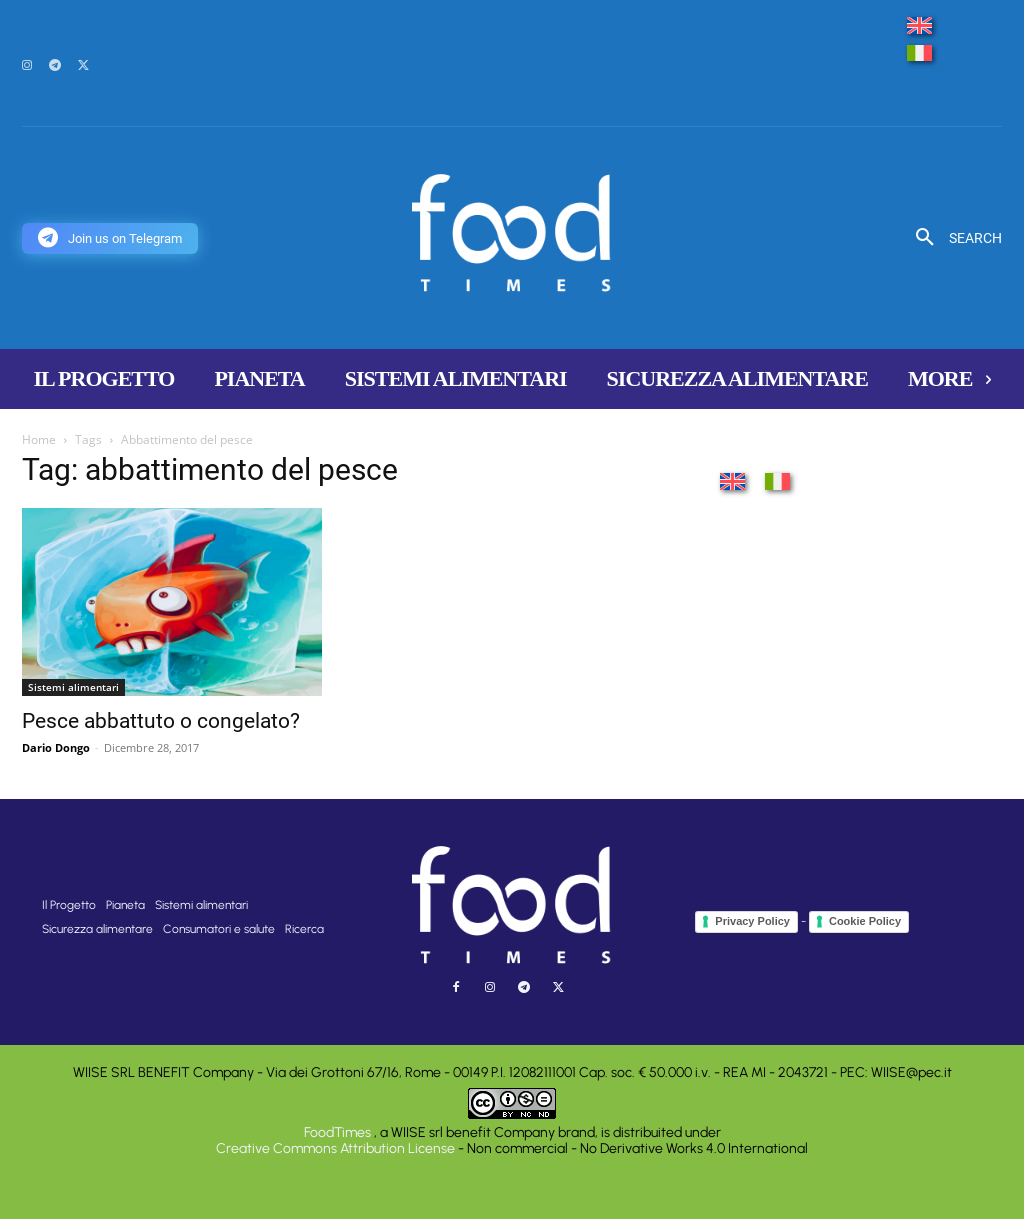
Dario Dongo (56, 747)
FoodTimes (339, 1132)
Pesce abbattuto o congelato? (161, 721)
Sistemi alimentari (73, 687)
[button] (951, 238)
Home (39, 439)
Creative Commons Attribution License (335, 1148)
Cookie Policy (865, 921)
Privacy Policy (752, 921)
